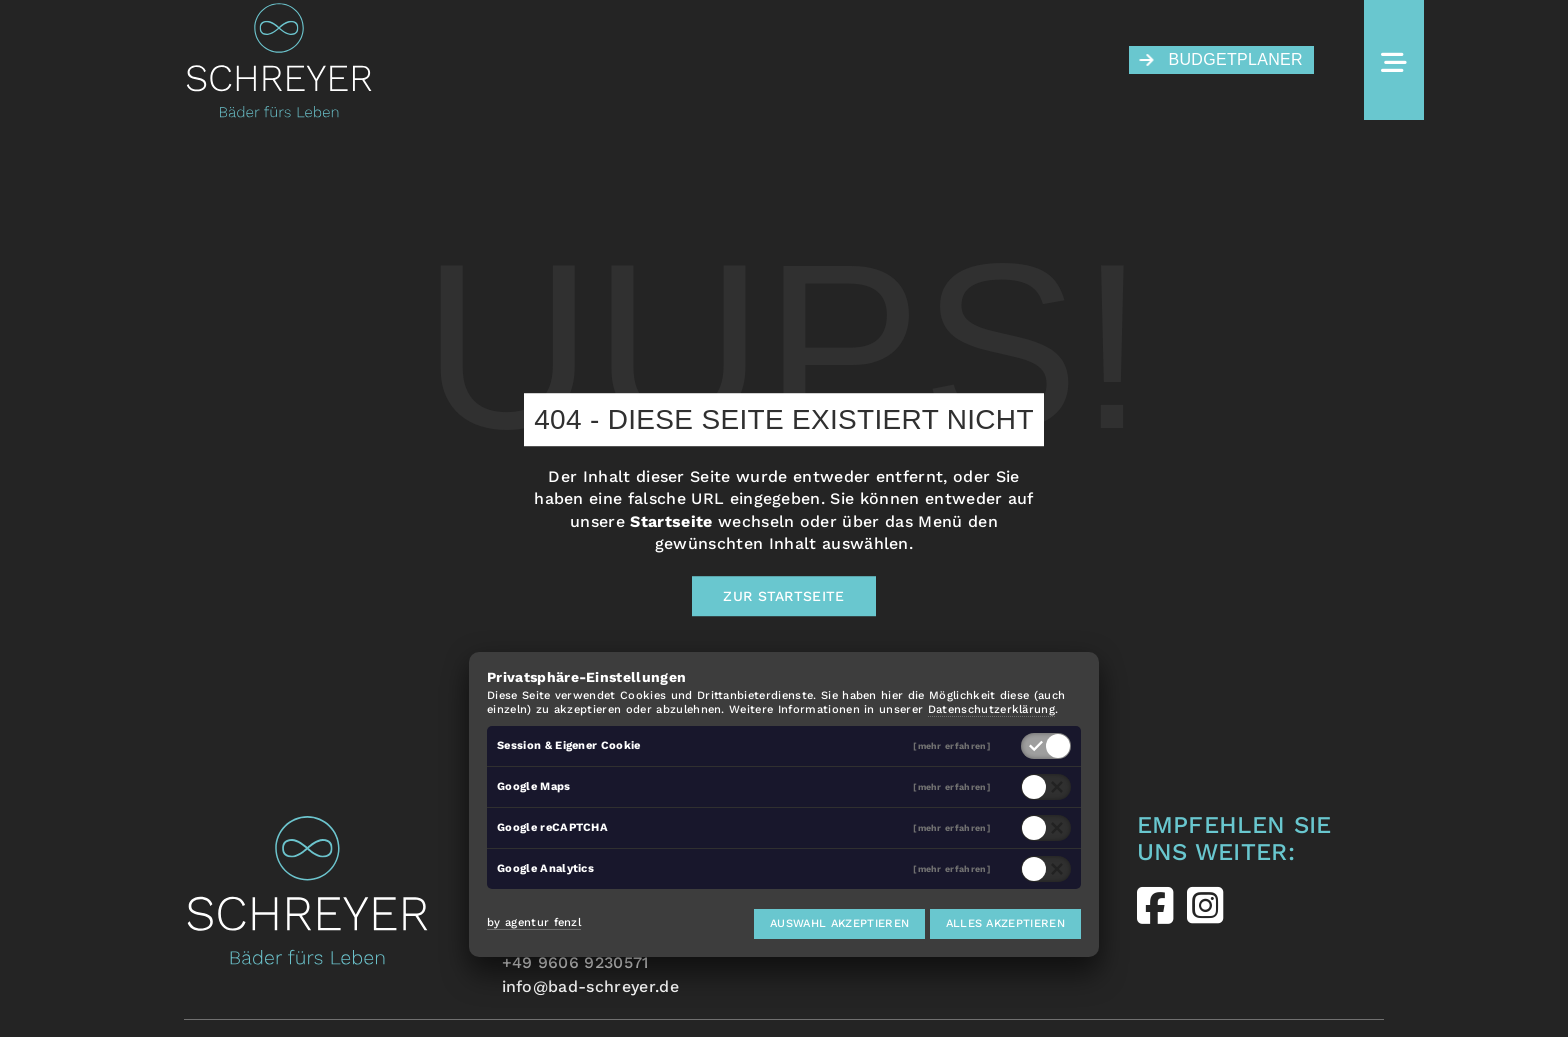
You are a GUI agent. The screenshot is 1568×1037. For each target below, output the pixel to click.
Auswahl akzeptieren (839, 923)
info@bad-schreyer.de (590, 986)
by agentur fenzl (534, 922)
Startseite (671, 521)
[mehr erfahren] (952, 746)
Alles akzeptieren (1005, 923)
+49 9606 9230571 (575, 962)
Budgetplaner (1221, 59)
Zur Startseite (783, 596)
